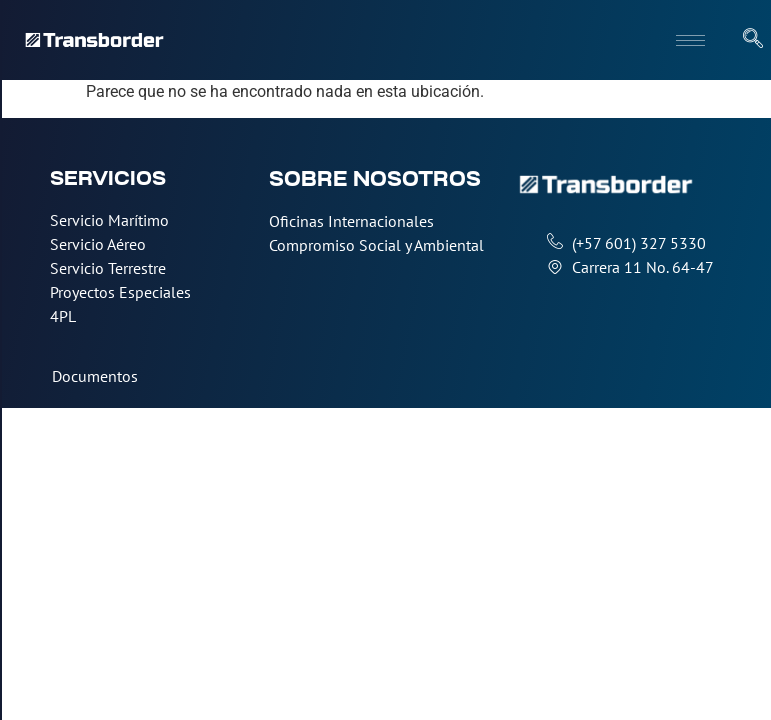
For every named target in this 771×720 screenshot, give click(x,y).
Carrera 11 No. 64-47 (643, 267)
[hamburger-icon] (690, 40)
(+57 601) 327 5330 (639, 243)
